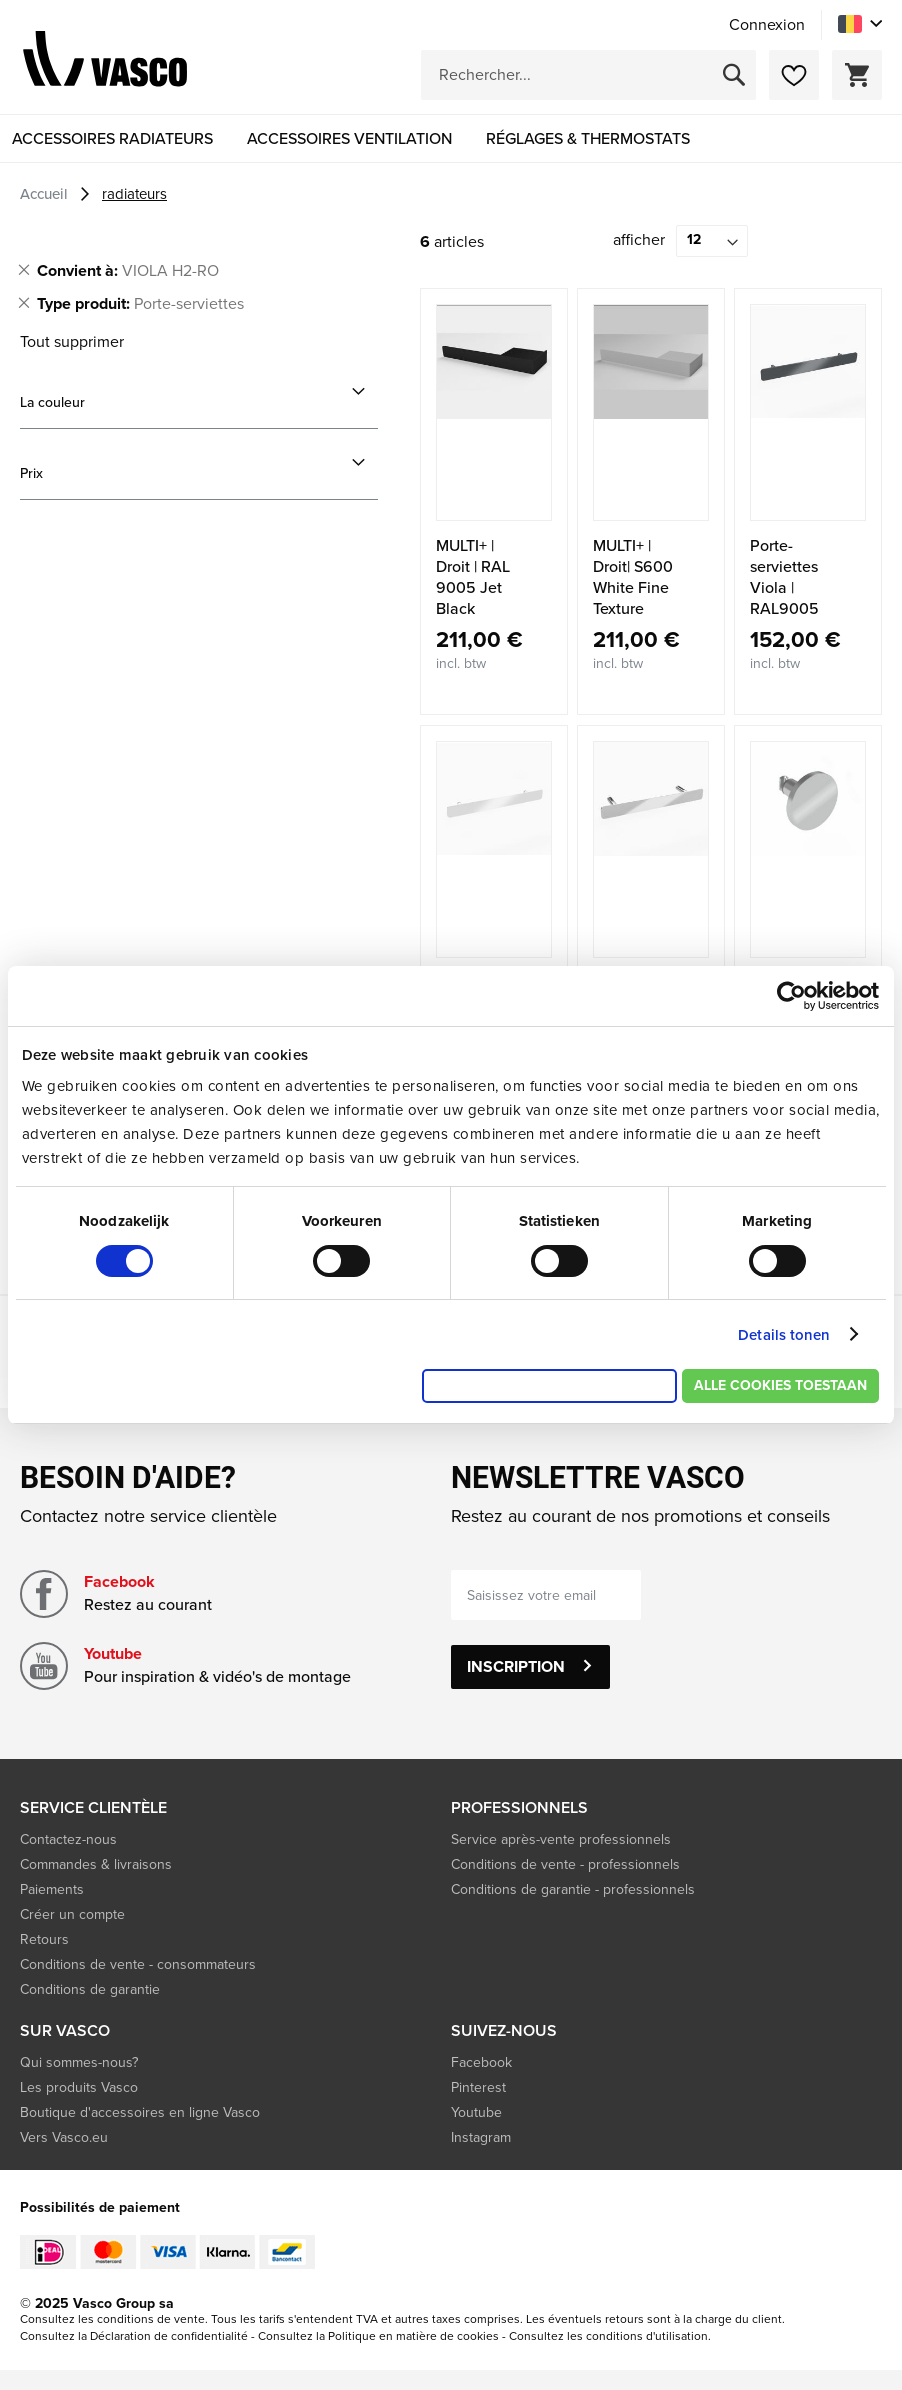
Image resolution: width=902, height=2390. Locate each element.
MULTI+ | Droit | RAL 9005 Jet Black (473, 577)
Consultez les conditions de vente (112, 2319)
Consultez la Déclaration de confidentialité (134, 2336)
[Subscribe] (530, 1667)
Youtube (113, 1653)
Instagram (481, 2137)
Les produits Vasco (79, 2087)
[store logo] (105, 62)
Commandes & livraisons (96, 1864)
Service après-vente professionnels (561, 1839)
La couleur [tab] (52, 402)
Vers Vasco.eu (66, 2137)
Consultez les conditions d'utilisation (608, 2336)
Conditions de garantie (90, 1989)
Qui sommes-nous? (79, 2062)
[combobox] (588, 75)
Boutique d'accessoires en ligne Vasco (140, 2112)
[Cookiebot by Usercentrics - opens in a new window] (791, 996)
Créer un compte (72, 1914)
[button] (860, 24)
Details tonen (784, 1335)
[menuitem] (112, 138)
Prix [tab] (31, 473)
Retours (44, 1939)
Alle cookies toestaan (780, 1385)
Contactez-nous (68, 1839)
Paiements (52, 1889)
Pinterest (478, 2087)
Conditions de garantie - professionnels (573, 1889)
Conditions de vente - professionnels (565, 1864)
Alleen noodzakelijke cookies (549, 1385)
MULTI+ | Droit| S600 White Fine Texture (633, 577)
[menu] (451, 138)
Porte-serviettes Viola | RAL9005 (784, 577)
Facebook (119, 1581)
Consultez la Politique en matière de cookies (378, 2336)
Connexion (767, 25)
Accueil (46, 194)
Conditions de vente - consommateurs (138, 1964)
